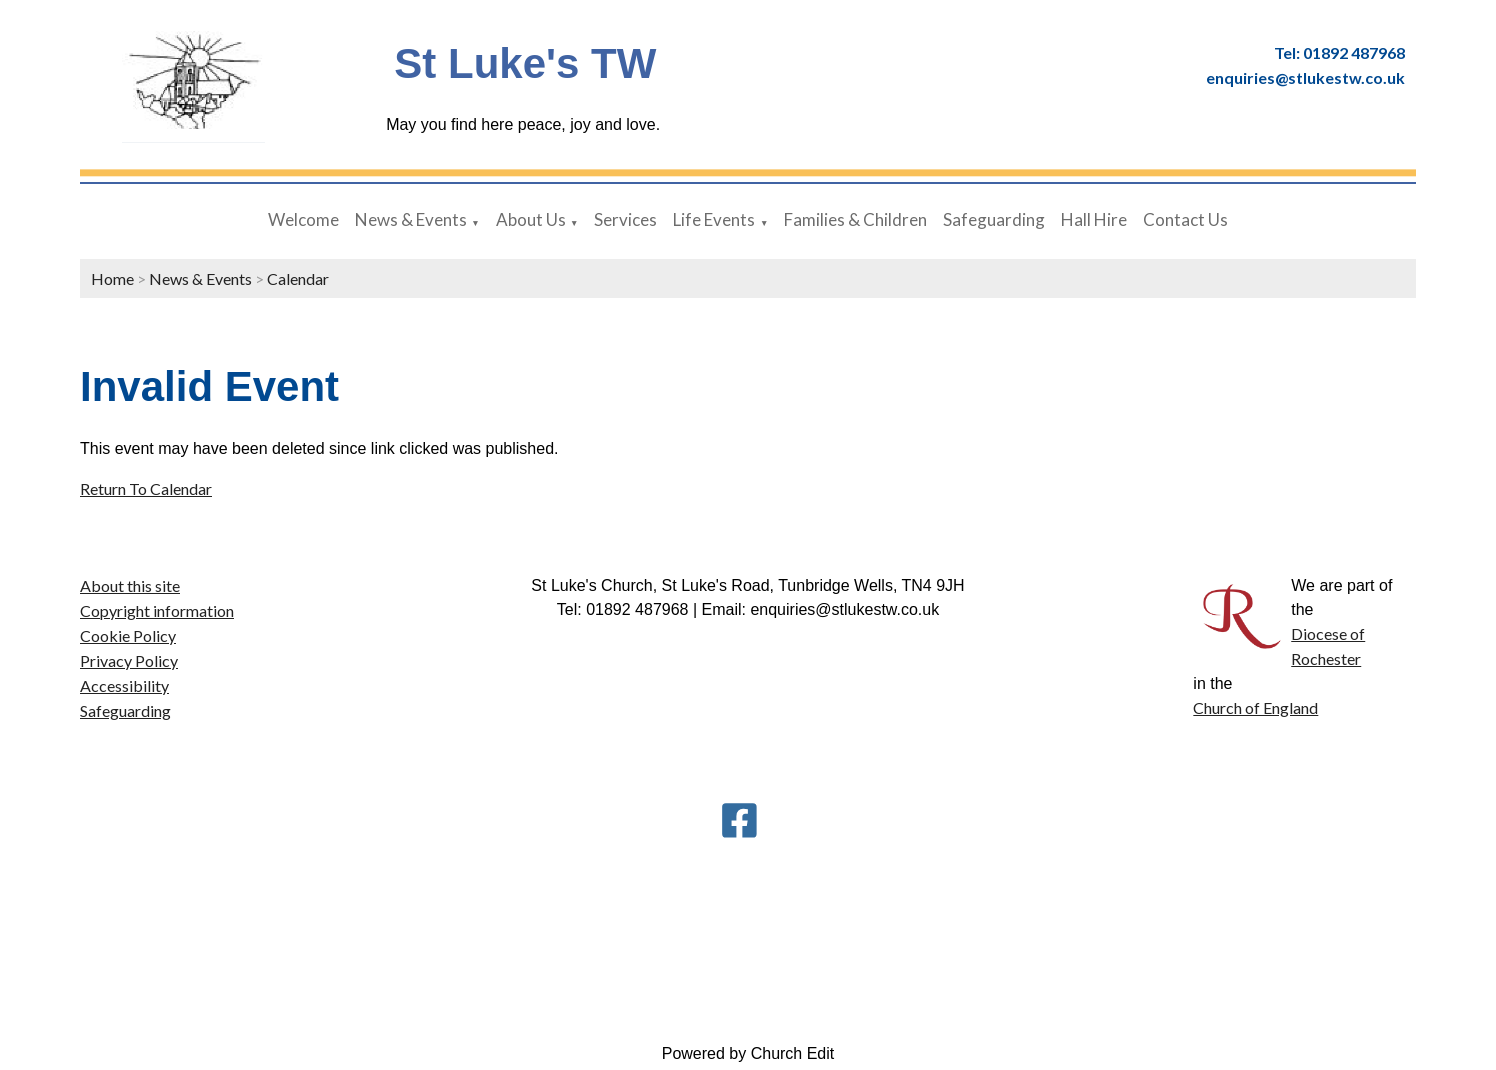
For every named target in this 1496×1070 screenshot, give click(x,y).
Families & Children (855, 219)
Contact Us (1185, 219)
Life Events (714, 219)
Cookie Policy (128, 635)
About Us (531, 219)
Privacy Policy (129, 660)
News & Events (411, 219)
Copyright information (157, 610)
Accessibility (124, 685)
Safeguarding (994, 219)
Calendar (298, 278)
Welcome (303, 219)
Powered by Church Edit (748, 1053)
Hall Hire (1094, 219)
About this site (130, 585)
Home (112, 278)
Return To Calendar (146, 488)
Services (625, 219)
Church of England (1255, 707)
